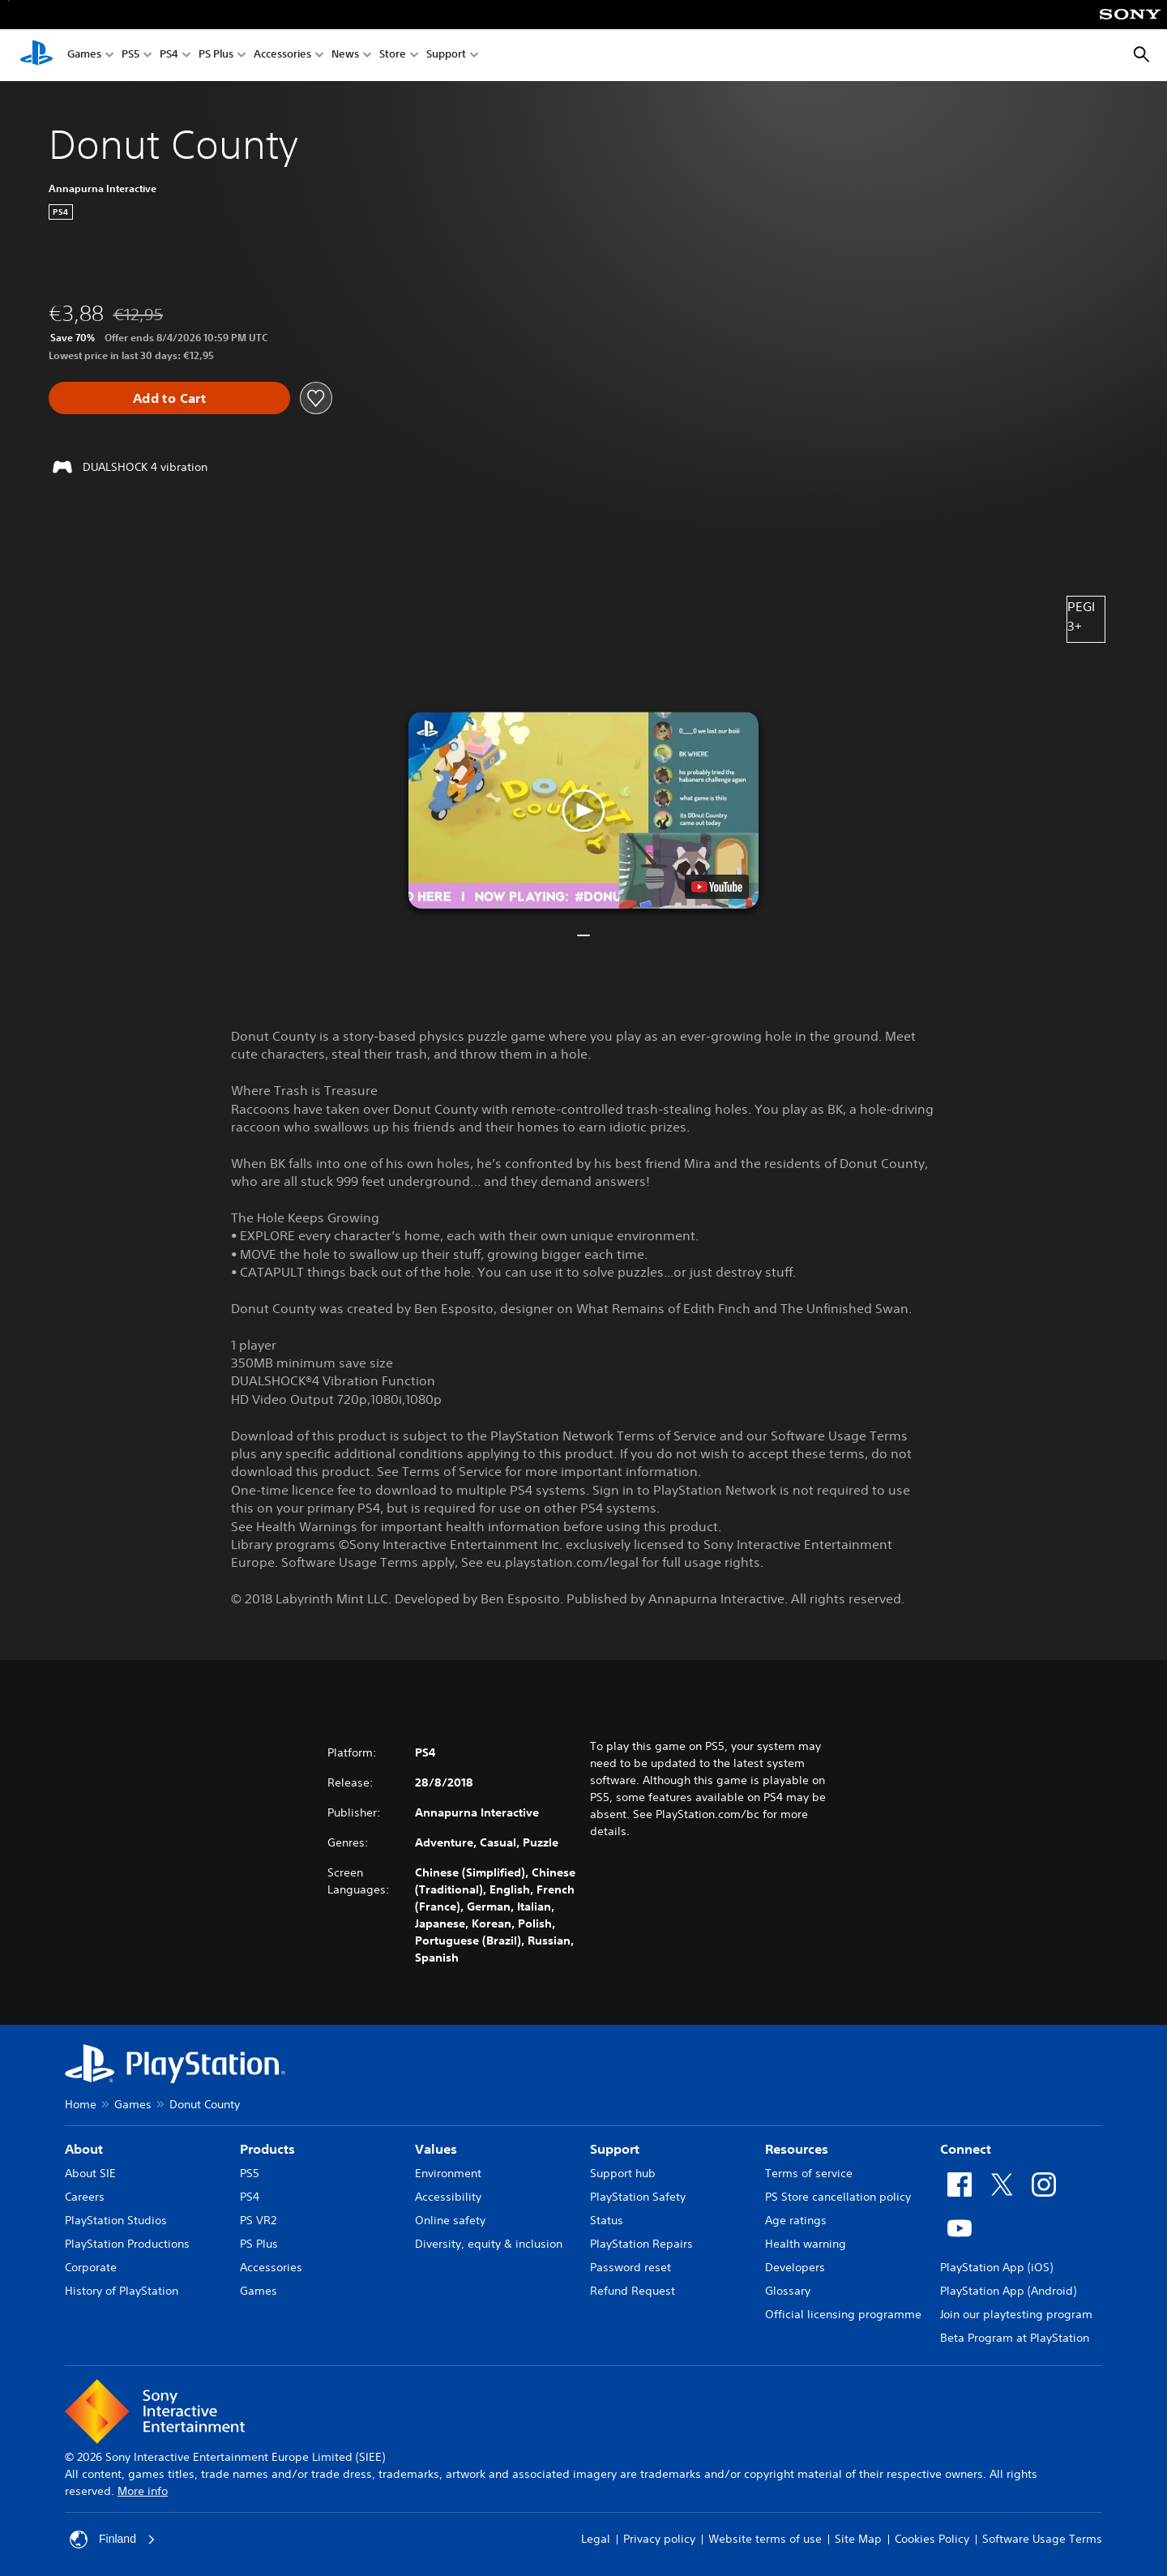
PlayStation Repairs (641, 2243)
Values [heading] (436, 2149)
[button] (583, 810)
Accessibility (448, 2196)
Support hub (623, 2173)
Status (606, 2220)
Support (446, 55)
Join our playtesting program (1016, 2314)
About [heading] (84, 2149)
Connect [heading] (965, 2149)
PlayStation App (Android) (1008, 2290)
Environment (448, 2173)
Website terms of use (765, 2538)
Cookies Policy (932, 2538)
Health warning (805, 2243)
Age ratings (796, 2220)
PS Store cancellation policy (838, 2196)
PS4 (169, 55)
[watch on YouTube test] (717, 887)
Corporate (91, 2267)
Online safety (450, 2220)
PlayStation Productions (127, 2243)
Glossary (787, 2290)
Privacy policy (659, 2538)
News (345, 55)
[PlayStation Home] (36, 55)
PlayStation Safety (638, 2196)
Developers (795, 2267)
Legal (595, 2538)
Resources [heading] (796, 2149)
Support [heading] (614, 2149)
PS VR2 (258, 2220)
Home (80, 2104)
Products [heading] (267, 2149)
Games (84, 55)
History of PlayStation (121, 2290)
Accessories (282, 55)
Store (392, 55)
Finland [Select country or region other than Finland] (112, 2539)
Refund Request (632, 2290)
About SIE (90, 2173)
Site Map (858, 2538)
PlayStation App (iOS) (996, 2267)
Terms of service (809, 2173)
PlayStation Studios (116, 2220)
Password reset (630, 2267)
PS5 (130, 55)
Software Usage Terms (1042, 2538)
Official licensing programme (843, 2314)
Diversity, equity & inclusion (488, 2243)
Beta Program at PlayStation (1014, 2337)
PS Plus (216, 55)
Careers (85, 2196)
